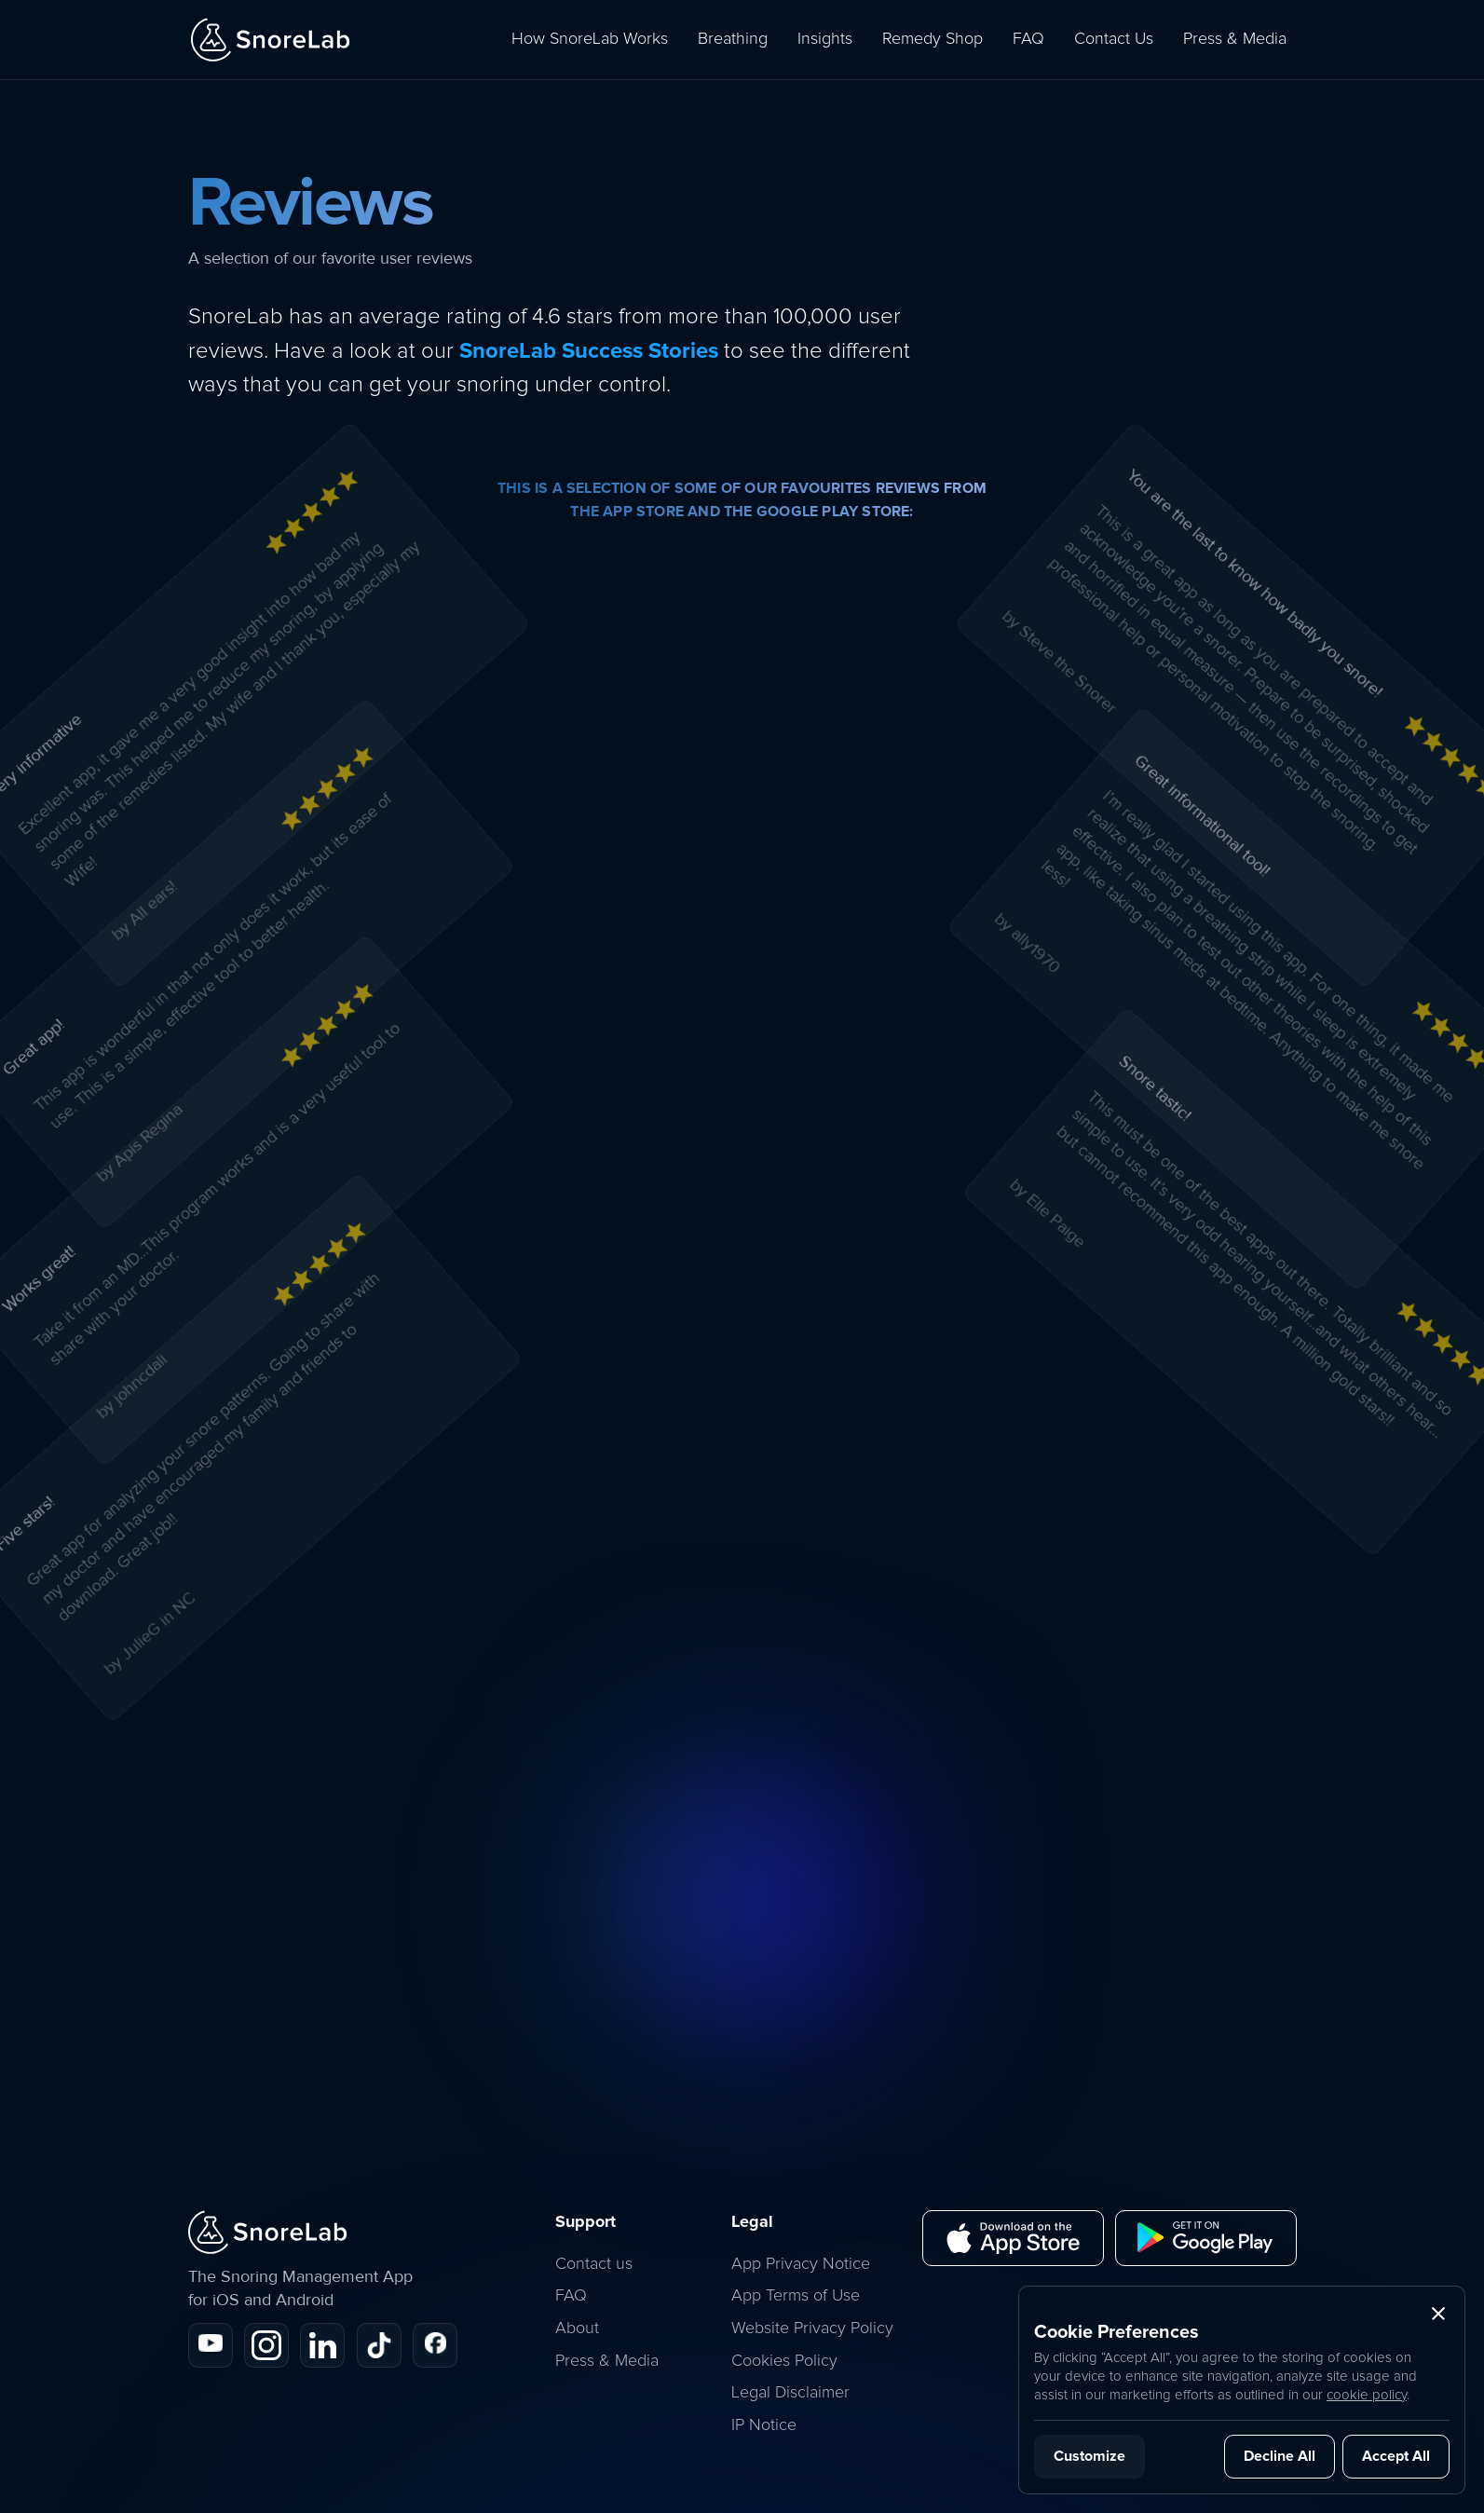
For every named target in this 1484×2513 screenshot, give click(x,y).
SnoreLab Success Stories (588, 350)
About (577, 2328)
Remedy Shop (932, 39)
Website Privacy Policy (812, 2328)
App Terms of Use (795, 2296)
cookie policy (1367, 2395)
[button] (1438, 2312)
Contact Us (1113, 39)
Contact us (594, 2264)
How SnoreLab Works (589, 39)
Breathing (733, 39)
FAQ (1028, 39)
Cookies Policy (784, 2361)
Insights (824, 39)
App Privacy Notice (800, 2264)
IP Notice (763, 2425)
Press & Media (1235, 39)
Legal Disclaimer (790, 2392)
